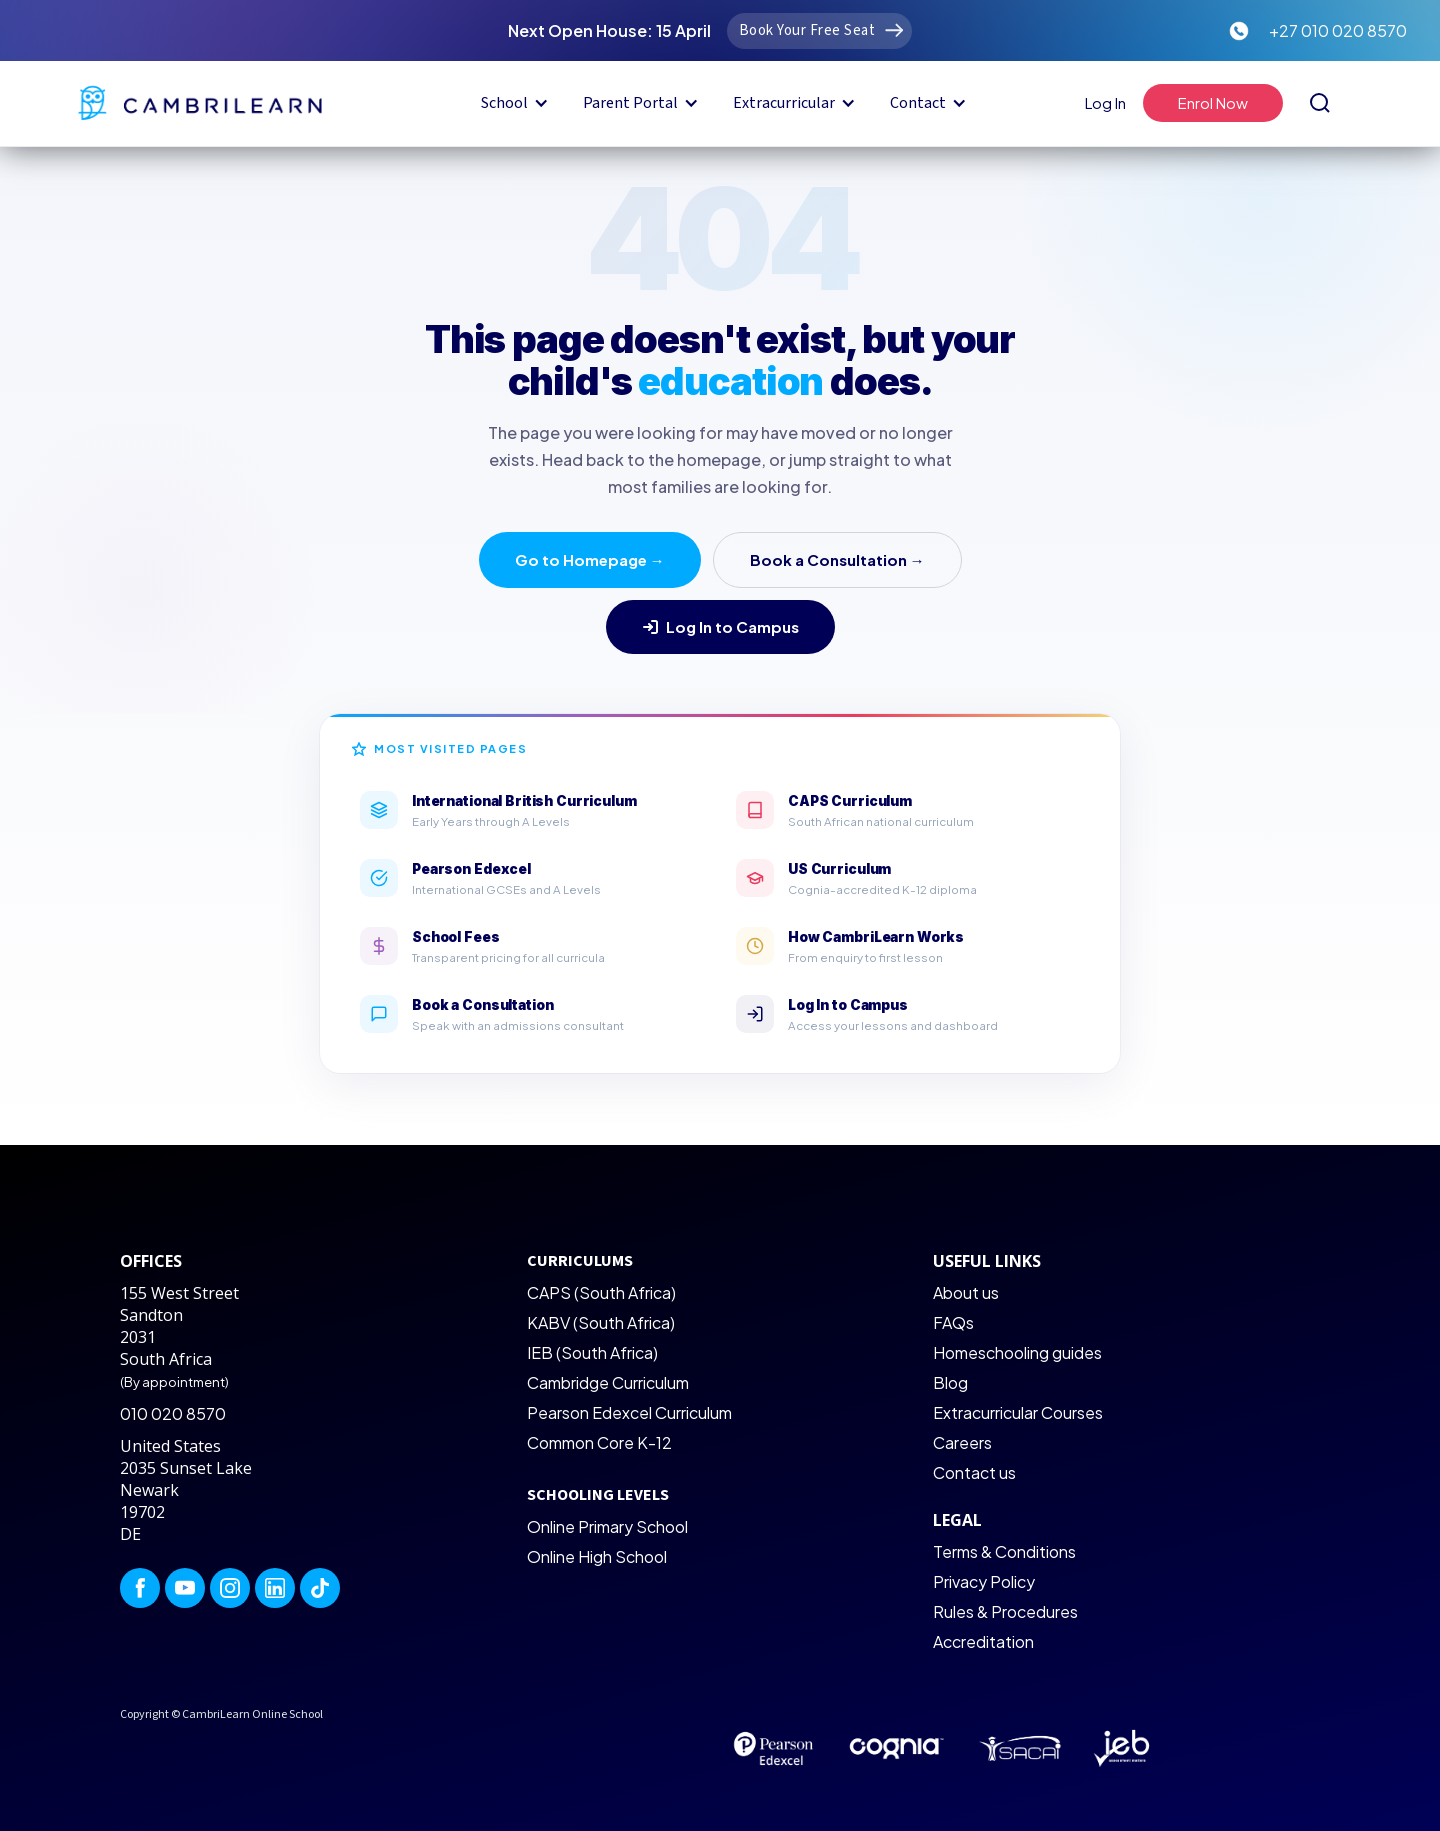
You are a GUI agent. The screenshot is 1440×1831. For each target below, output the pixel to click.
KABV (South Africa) (601, 1322)
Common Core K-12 (599, 1442)
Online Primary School (607, 1526)
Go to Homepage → (590, 559)
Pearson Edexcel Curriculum (629, 1412)
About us (966, 1292)
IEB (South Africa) (592, 1352)
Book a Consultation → (837, 559)
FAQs (953, 1322)
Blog (950, 1382)
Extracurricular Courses (1018, 1412)
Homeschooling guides (1017, 1352)
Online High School (597, 1556)
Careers (962, 1442)
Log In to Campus (720, 626)
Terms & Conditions (1004, 1551)
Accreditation (983, 1641)
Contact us (974, 1472)
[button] (511, 103)
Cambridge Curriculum (608, 1382)
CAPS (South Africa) (601, 1292)
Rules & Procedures (1005, 1611)
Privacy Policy (984, 1581)
